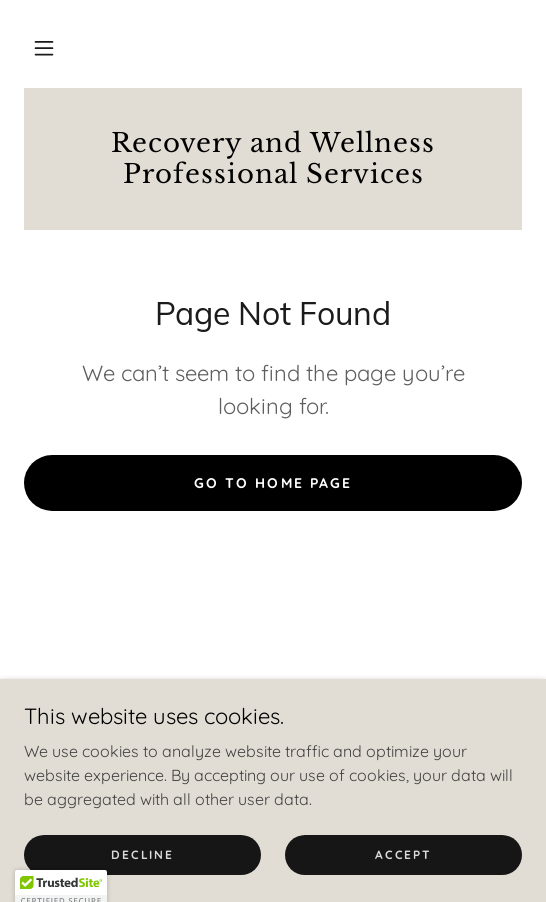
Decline (142, 854)
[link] (273, 159)
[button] (44, 48)
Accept (403, 854)
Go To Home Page (272, 483)
